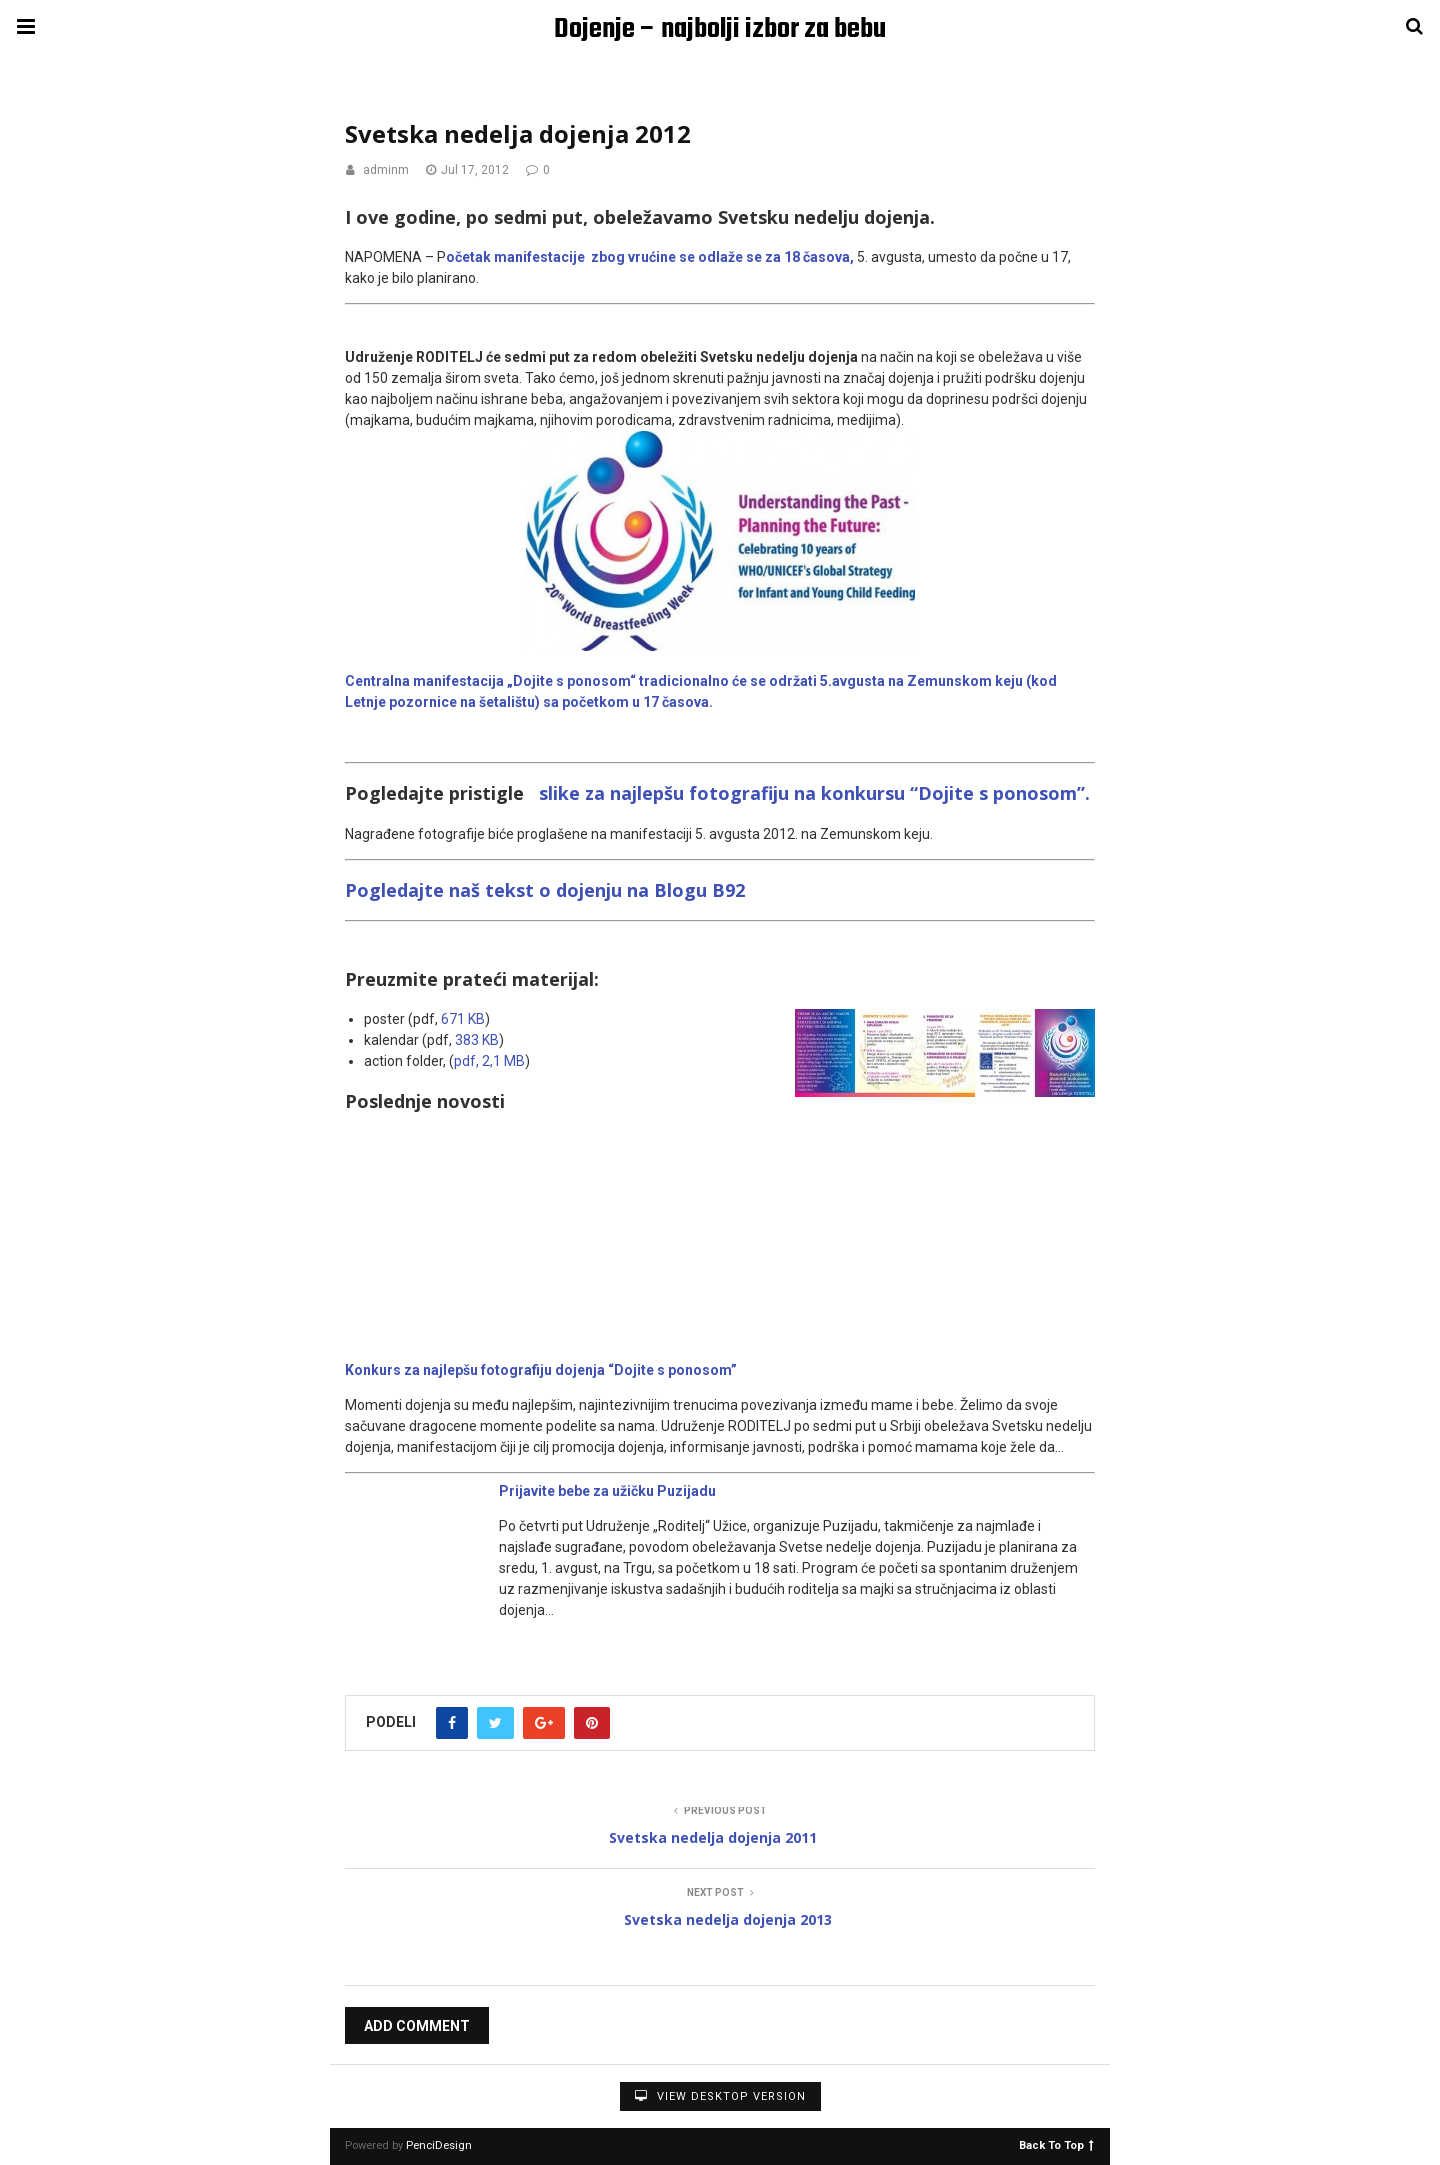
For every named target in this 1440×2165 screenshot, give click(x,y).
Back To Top (1056, 2144)
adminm (386, 170)
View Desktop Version (720, 2096)
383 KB (477, 1040)
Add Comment (417, 2026)
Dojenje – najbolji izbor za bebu (720, 29)
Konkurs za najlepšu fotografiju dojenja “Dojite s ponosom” (541, 1370)
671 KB (463, 1019)
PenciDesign (439, 2145)
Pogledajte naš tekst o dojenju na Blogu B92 (547, 890)
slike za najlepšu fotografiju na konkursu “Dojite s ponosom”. (807, 793)
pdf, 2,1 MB (489, 1061)
